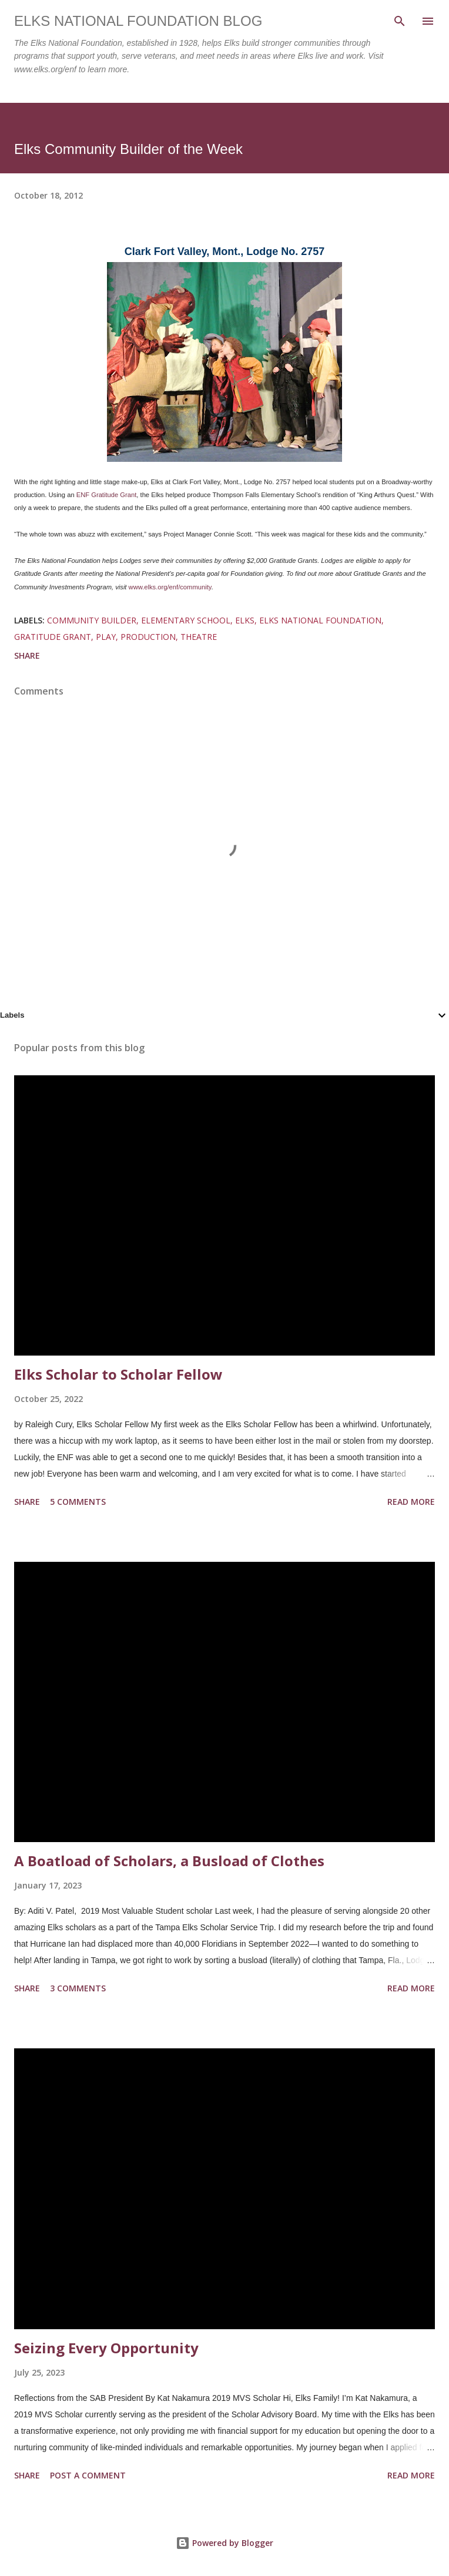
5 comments (78, 1501)
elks (244, 620)
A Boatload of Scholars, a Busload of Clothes (169, 1860)
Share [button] (27, 655)
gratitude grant (52, 636)
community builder (91, 620)
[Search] (400, 21)
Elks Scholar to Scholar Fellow (118, 1374)
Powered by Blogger (224, 2542)
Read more (411, 1501)
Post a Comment (88, 2475)
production (148, 636)
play (106, 636)
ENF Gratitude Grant (106, 494)
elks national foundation (320, 620)
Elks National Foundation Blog (138, 21)
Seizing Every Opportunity (106, 2347)
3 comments (78, 1988)
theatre (198, 636)
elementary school (185, 620)
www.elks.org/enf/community (170, 587)
